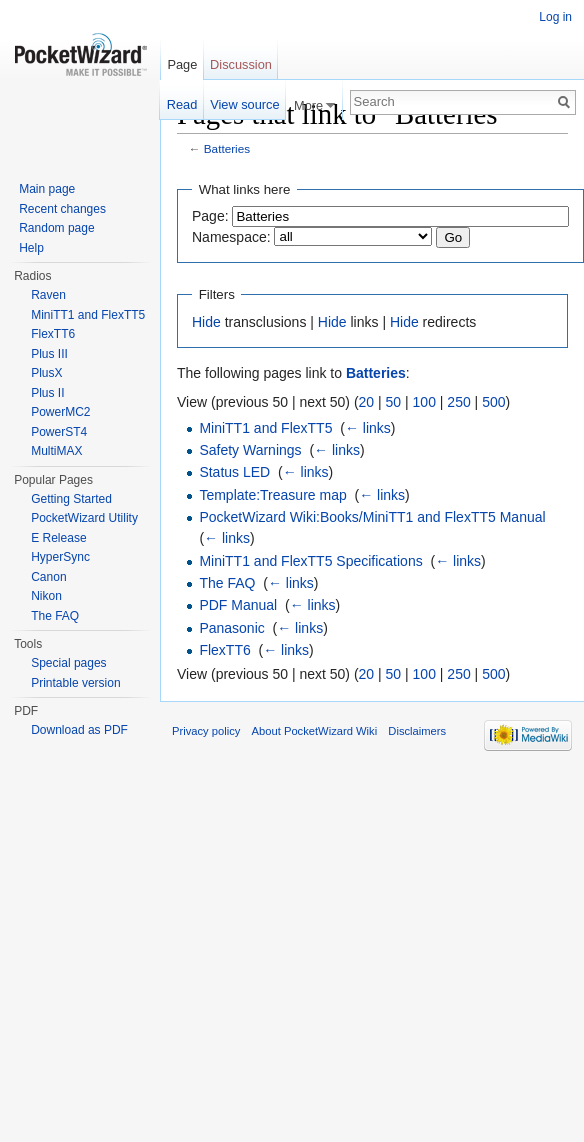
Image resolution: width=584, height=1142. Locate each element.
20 (367, 402)
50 (394, 402)
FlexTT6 (224, 650)
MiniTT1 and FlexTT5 (265, 428)
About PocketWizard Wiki (315, 731)
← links (368, 428)
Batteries (227, 148)
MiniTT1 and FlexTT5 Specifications (310, 561)
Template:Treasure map (272, 495)
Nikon (46, 596)
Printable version (75, 683)
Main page (47, 189)
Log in (555, 17)
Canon (48, 577)
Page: (210, 216)
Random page (56, 228)
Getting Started (71, 499)
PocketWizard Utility (84, 518)
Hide (206, 322)
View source (244, 104)
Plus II (47, 393)
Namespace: (231, 237)
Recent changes (62, 209)
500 (493, 402)
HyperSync (60, 557)
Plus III (49, 354)
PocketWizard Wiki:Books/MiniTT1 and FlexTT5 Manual (372, 517)
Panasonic (231, 628)
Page (182, 64)
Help (31, 248)
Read (182, 104)
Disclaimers (417, 731)
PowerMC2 (60, 412)
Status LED (234, 472)
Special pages (68, 663)
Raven (48, 295)
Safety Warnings (250, 450)
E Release (58, 538)
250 (458, 402)
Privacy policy (206, 731)
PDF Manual (238, 605)
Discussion (241, 64)
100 (424, 402)
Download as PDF (79, 730)
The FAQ (227, 583)
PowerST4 (59, 432)
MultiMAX (56, 451)
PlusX (46, 373)
